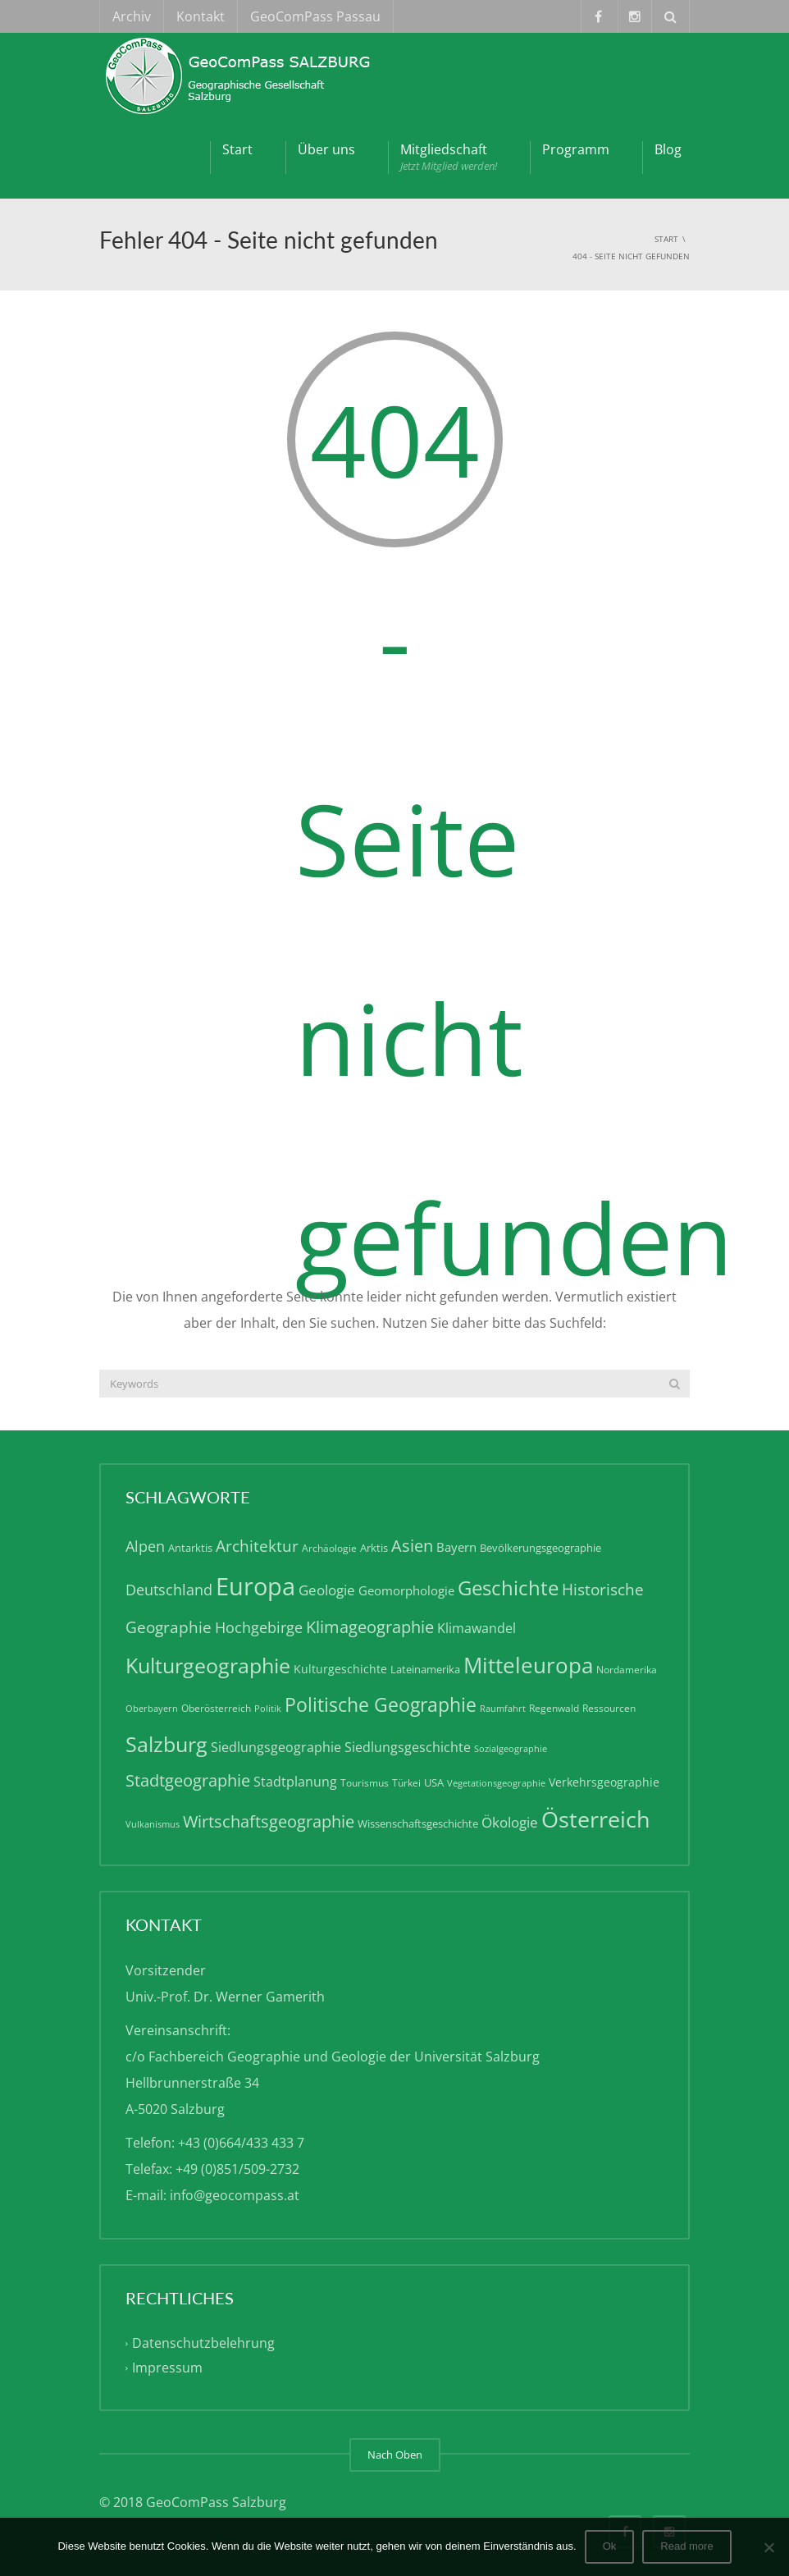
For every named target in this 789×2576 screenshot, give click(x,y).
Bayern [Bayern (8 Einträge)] (456, 1547)
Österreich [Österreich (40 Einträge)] (595, 1819)
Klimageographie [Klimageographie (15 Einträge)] (370, 1627)
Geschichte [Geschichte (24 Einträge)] (508, 1588)
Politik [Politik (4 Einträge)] (267, 1708)
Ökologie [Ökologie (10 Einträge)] (509, 1822)
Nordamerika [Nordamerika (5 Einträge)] (626, 1670)
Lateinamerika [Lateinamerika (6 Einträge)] (425, 1669)
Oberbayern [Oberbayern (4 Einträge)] (151, 1708)
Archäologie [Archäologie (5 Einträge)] (329, 1548)
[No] (768, 2547)
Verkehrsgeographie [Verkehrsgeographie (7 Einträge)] (604, 1782)
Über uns (326, 149)
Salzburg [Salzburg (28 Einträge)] (166, 1744)
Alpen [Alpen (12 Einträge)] (145, 1546)
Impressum (167, 2368)
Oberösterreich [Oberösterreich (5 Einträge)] (216, 1708)
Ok (610, 2546)
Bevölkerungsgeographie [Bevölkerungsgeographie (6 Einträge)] (540, 1547)
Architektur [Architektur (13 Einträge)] (257, 1546)
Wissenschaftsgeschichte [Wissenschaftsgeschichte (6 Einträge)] (418, 1823)
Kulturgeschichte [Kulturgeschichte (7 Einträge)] (340, 1669)
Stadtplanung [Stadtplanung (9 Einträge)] (295, 1782)
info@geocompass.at (234, 2195)
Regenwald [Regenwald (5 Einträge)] (554, 1708)
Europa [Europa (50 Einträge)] (255, 1586)
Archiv (131, 16)
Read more (686, 2546)
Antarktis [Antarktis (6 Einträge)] (190, 1547)
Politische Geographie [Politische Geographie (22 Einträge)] (381, 1705)
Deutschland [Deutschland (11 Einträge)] (168, 1589)
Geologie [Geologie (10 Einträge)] (327, 1590)
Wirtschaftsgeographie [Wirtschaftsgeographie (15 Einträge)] (268, 1821)
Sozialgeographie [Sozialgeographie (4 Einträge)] (510, 1749)
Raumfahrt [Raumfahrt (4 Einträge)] (503, 1708)
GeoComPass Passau (315, 16)
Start (237, 149)
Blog (668, 149)
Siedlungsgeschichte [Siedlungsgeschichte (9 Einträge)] (407, 1747)
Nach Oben (394, 2454)
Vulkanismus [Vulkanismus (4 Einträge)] (152, 1824)
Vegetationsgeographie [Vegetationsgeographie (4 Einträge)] (496, 1783)
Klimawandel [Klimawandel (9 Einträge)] (476, 1628)
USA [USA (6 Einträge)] (434, 1782)
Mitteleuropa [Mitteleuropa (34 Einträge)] (528, 1665)
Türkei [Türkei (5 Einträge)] (406, 1783)
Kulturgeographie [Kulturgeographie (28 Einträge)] (207, 1665)
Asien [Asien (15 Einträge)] (412, 1546)
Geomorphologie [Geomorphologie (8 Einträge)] (406, 1590)
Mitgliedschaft (448, 157)
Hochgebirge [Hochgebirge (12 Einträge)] (259, 1627)
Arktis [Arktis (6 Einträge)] (374, 1547)
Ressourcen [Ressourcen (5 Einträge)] (609, 1708)
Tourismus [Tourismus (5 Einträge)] (364, 1783)
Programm (575, 149)
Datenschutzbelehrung (203, 2344)
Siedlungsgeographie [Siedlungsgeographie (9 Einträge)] (276, 1747)
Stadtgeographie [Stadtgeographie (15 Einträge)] (187, 1780)
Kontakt (200, 16)
